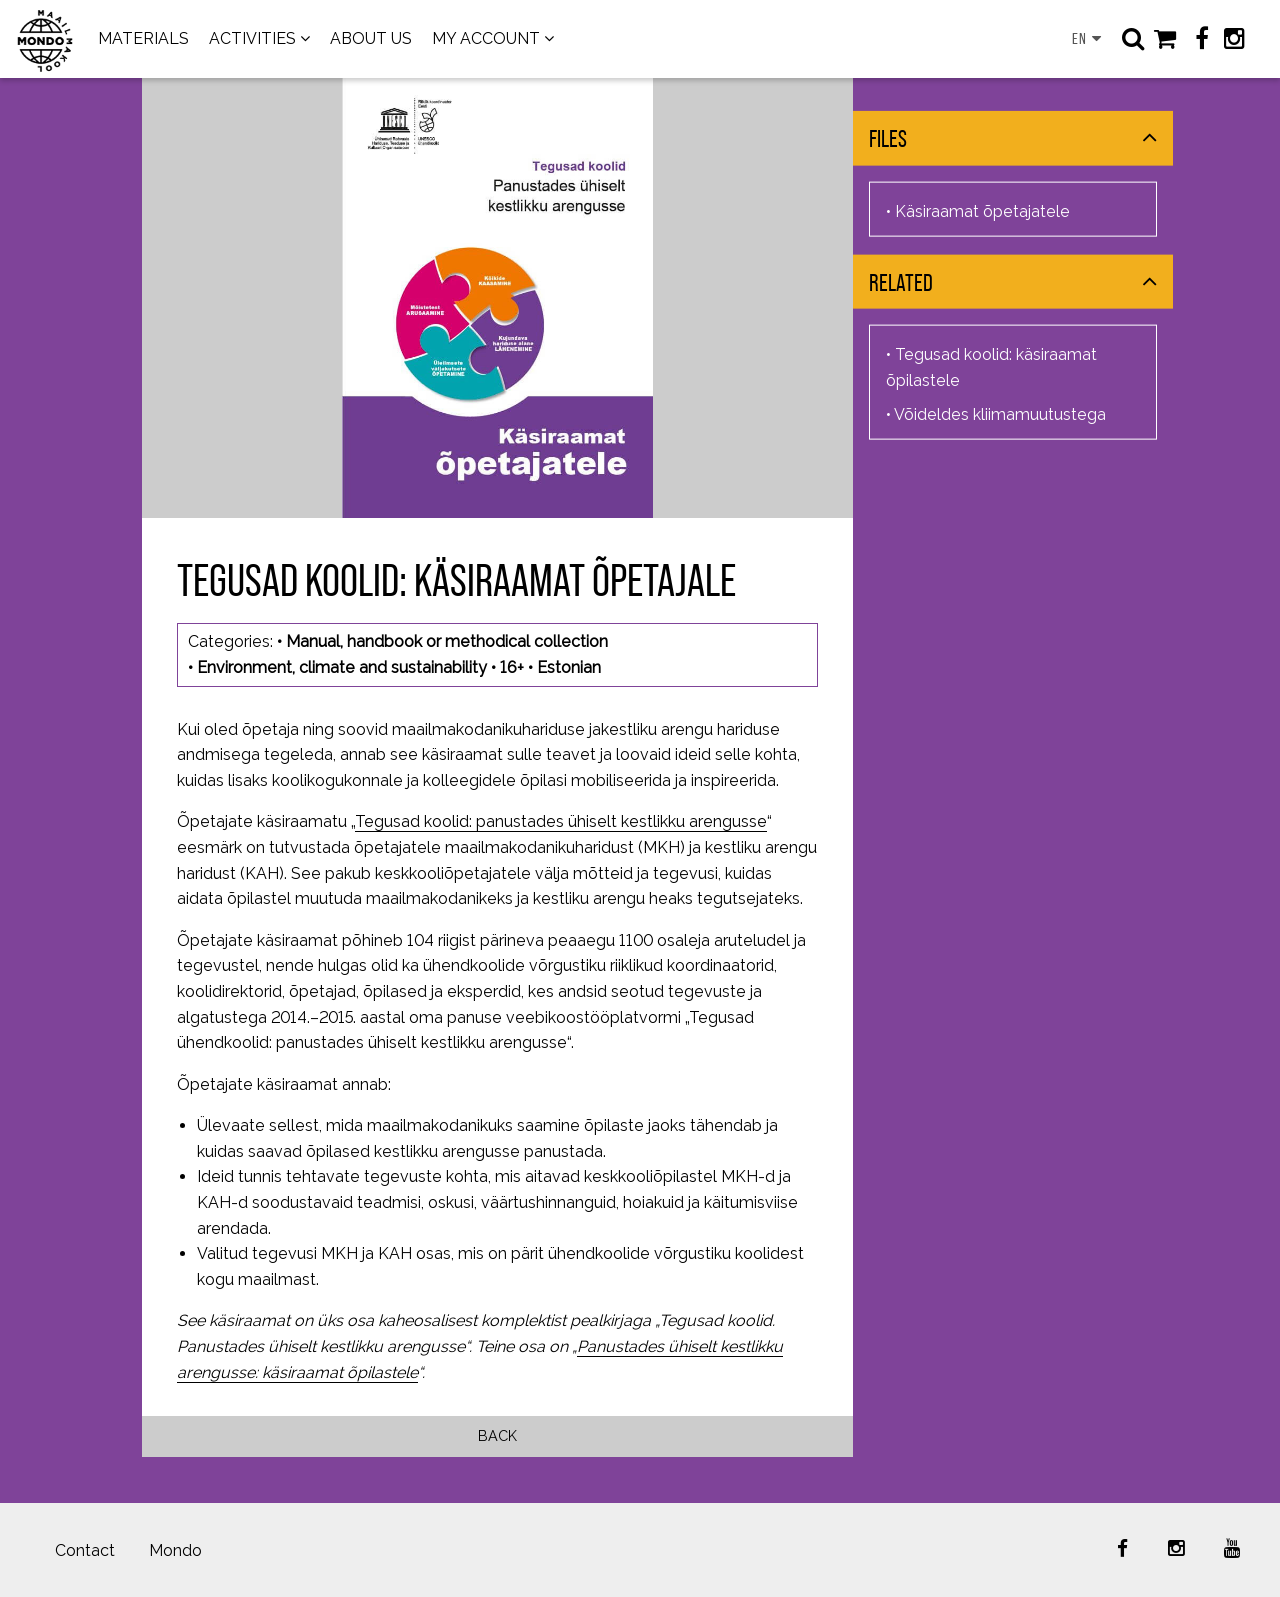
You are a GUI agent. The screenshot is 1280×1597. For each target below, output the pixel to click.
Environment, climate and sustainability (342, 667)
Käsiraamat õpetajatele (982, 210)
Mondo (175, 1550)
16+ (512, 667)
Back (497, 1435)
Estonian (569, 667)
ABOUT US (371, 38)
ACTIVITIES (252, 38)
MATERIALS (143, 38)
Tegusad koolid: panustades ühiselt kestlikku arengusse (561, 821)
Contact (85, 1550)
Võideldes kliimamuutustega (1000, 413)
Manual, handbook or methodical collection (447, 641)
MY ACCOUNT (486, 38)
